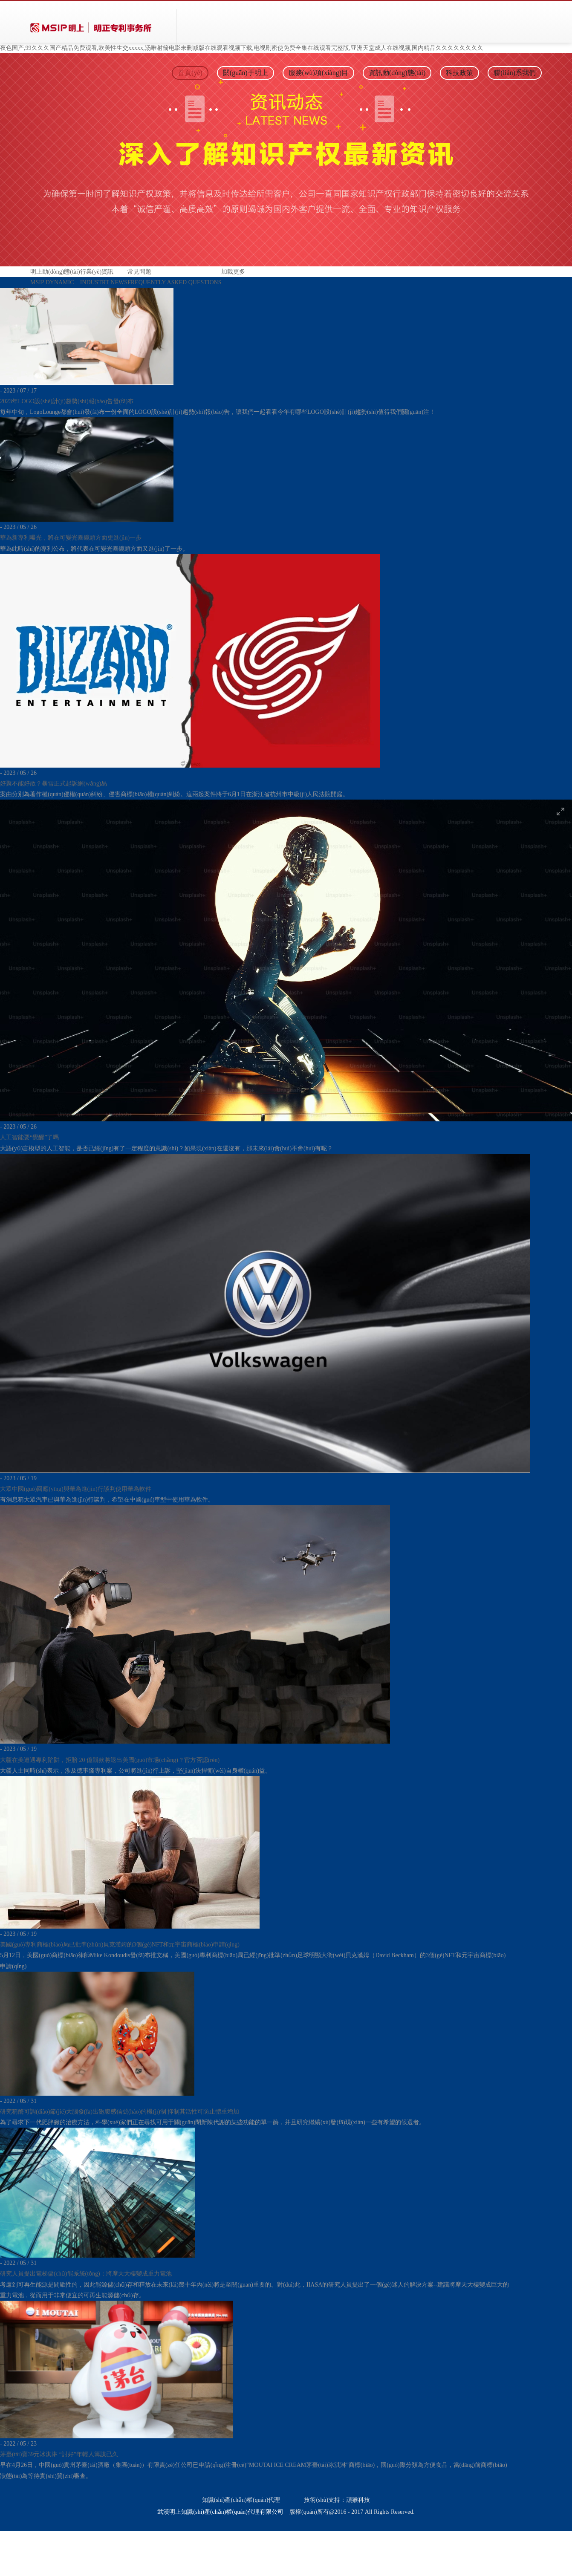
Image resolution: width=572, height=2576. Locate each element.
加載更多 (233, 272)
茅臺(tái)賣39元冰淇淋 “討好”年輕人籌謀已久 (59, 2454)
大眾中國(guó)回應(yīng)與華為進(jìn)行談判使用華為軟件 (75, 1489)
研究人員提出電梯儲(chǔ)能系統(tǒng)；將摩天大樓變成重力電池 (86, 2273)
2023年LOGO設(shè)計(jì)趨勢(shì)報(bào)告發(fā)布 (66, 401)
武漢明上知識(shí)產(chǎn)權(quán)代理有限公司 (220, 2512)
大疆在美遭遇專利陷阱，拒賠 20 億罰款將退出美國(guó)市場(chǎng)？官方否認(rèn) (110, 1760)
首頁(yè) (190, 72)
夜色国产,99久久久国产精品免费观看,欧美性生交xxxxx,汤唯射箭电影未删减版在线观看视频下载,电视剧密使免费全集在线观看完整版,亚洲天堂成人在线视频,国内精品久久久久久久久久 (241, 48)
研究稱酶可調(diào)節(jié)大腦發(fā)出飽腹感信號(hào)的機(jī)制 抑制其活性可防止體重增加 (119, 2111)
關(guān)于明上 (245, 72)
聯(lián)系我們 (515, 72)
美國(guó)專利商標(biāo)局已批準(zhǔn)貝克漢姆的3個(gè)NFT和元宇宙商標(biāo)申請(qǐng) (120, 1944)
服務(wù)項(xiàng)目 (318, 72)
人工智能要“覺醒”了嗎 (29, 1137)
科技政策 (459, 72)
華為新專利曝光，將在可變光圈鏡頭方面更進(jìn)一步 (71, 537)
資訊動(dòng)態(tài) (397, 72)
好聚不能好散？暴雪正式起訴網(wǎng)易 (53, 783)
